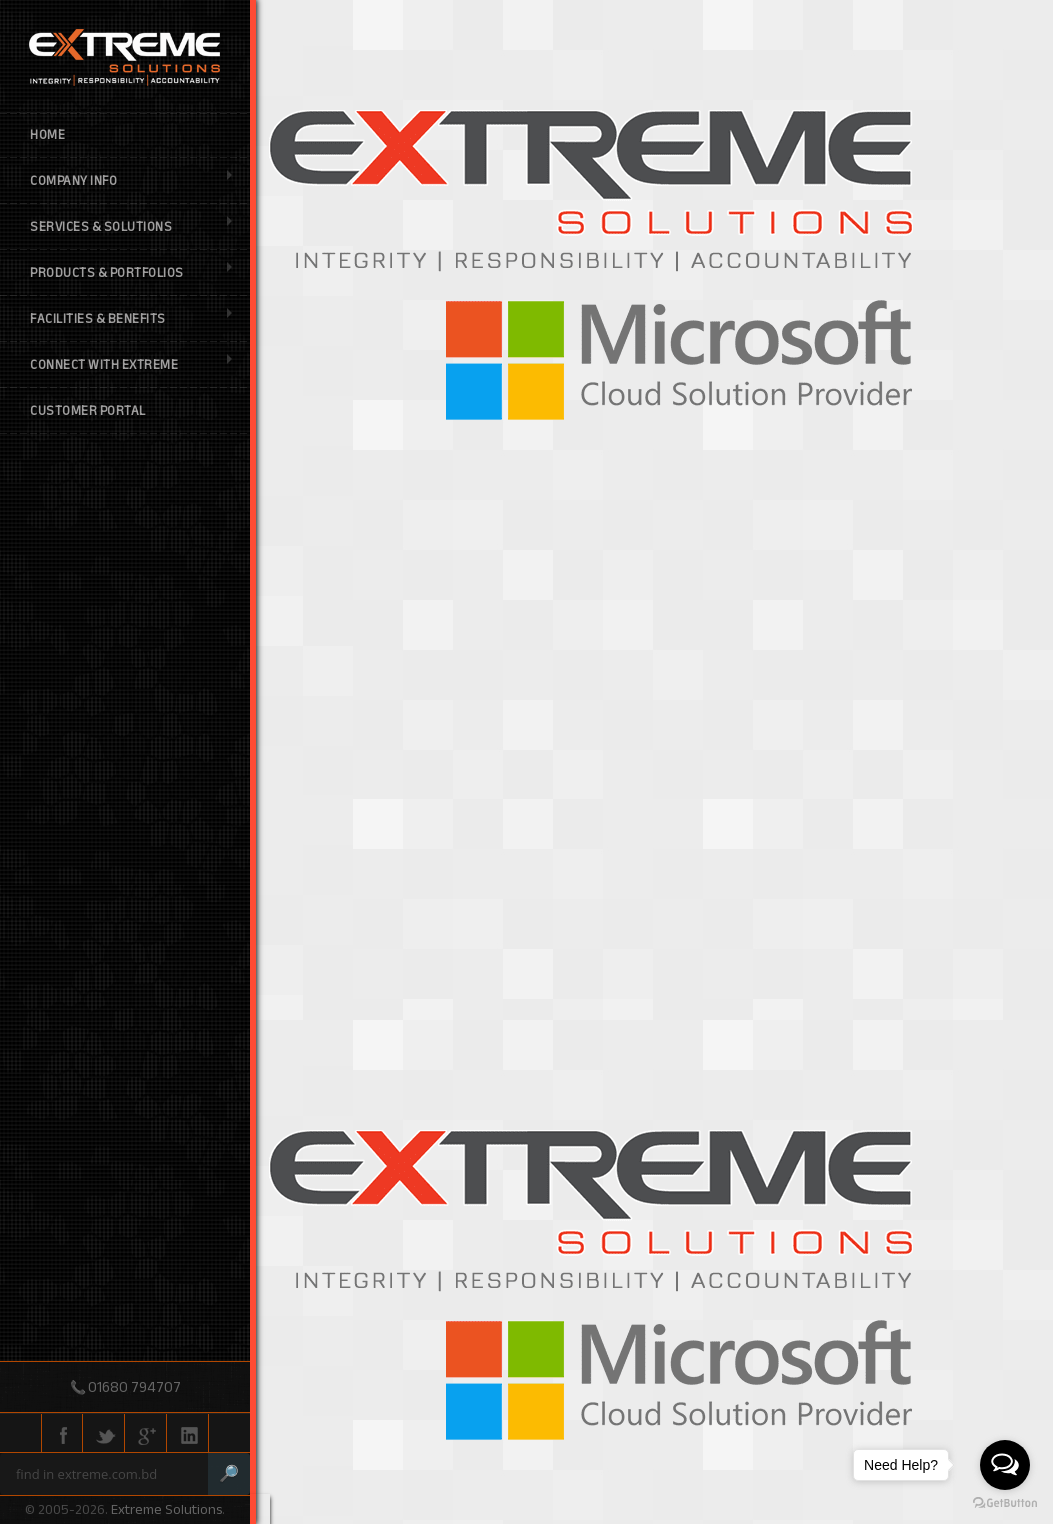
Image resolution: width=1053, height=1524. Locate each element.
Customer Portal (88, 411)
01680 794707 (134, 1387)
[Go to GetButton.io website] (1005, 1503)
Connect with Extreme (131, 365)
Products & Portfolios (131, 273)
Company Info (131, 181)
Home (47, 135)
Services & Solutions (131, 227)
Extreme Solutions (166, 1509)
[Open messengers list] (1005, 1465)
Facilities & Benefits (131, 319)
